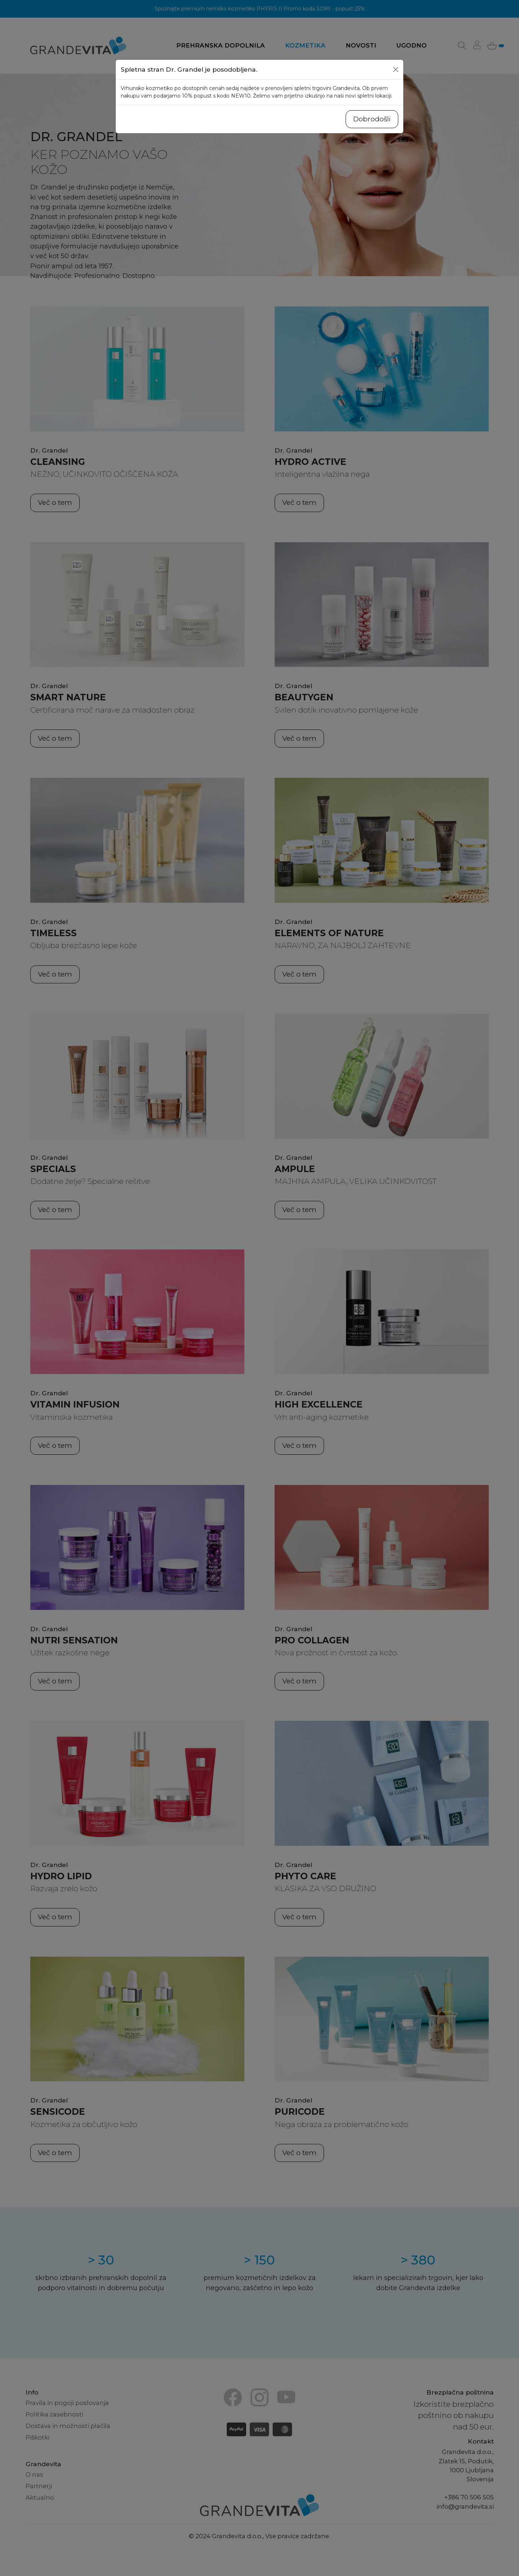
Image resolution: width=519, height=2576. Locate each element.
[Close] (396, 69)
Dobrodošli (372, 119)
